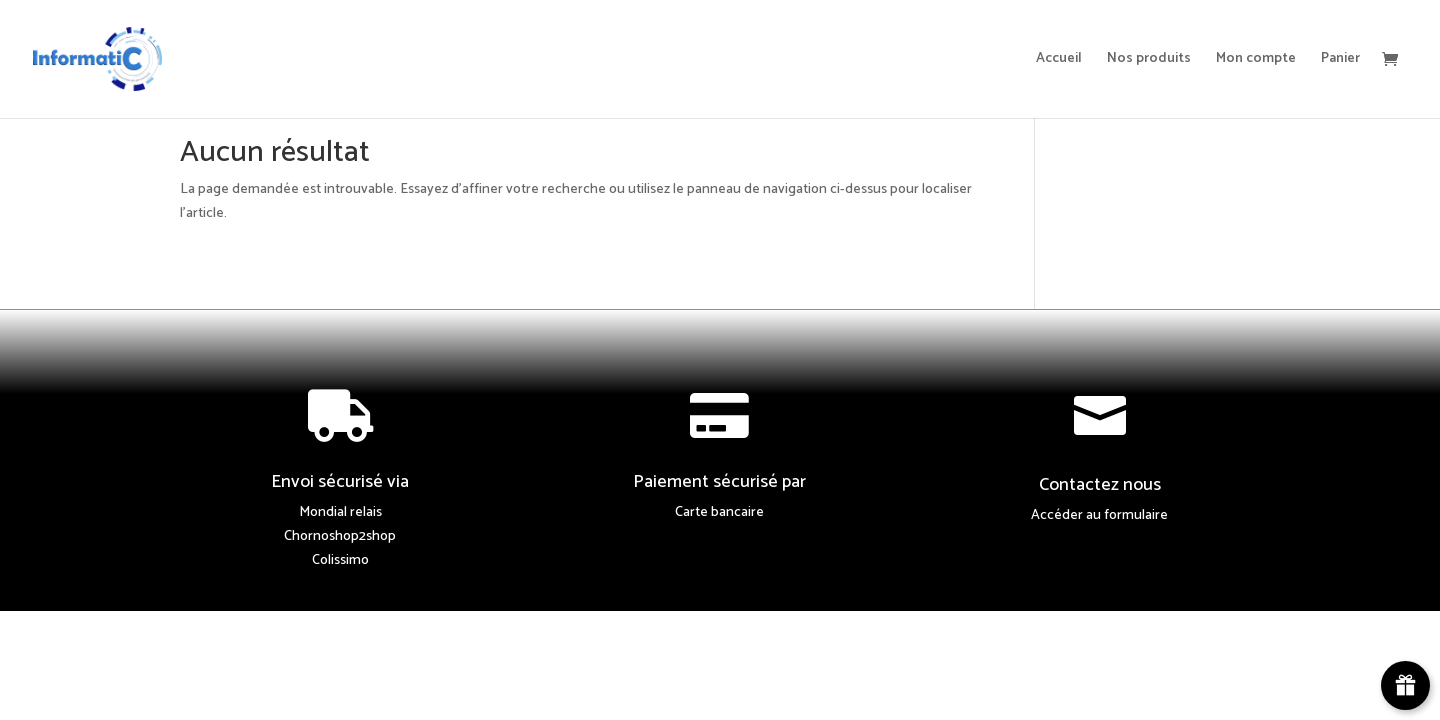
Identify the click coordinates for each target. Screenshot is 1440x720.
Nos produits (1149, 61)
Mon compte (1256, 61)
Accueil (1059, 61)
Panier (1340, 61)
